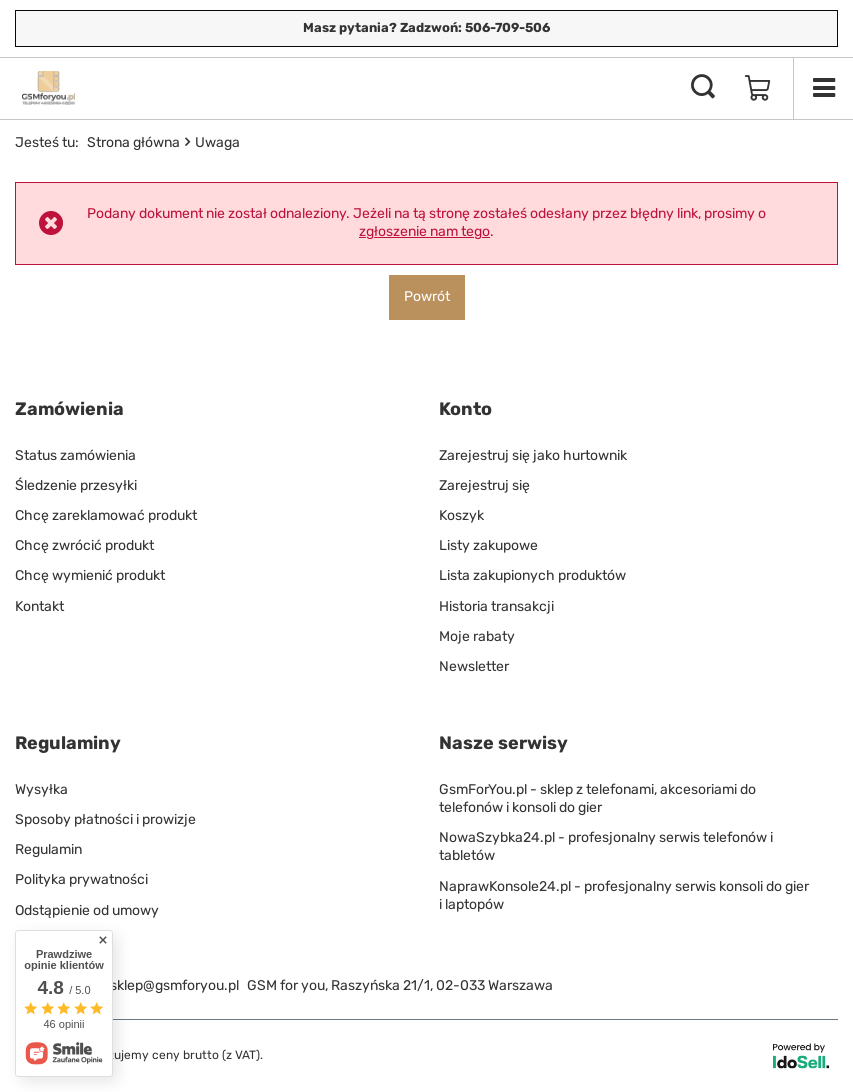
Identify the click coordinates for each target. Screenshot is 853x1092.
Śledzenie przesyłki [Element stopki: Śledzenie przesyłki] (76, 485)
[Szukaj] (703, 88)
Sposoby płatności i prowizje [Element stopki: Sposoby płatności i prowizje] (105, 819)
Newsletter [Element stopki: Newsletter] (474, 666)
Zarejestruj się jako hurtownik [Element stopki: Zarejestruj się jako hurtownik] (533, 455)
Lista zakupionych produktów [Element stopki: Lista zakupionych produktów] (532, 575)
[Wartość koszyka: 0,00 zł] (758, 88)
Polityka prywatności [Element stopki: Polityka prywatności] (81, 879)
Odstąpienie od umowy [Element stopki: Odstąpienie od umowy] (87, 910)
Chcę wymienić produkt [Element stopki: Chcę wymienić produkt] (90, 575)
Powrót (427, 296)
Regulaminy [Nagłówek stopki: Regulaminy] (68, 743)
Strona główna (133, 142)
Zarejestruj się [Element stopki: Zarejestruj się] (484, 485)
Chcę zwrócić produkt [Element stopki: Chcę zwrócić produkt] (84, 545)
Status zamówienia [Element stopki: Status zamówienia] (75, 455)
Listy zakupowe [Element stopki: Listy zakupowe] (488, 545)
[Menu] (823, 88)
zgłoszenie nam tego (424, 231)
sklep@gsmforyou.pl (174, 985)
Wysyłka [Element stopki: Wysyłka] (41, 789)
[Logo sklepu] (48, 88)
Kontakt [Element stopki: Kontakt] (39, 606)
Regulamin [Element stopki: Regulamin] (48, 849)
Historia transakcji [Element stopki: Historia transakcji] (496, 606)
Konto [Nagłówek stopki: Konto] (465, 409)
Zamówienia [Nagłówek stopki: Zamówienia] (69, 409)
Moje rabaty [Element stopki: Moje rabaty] (477, 636)
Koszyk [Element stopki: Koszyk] (461, 515)
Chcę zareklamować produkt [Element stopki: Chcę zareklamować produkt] (106, 515)
